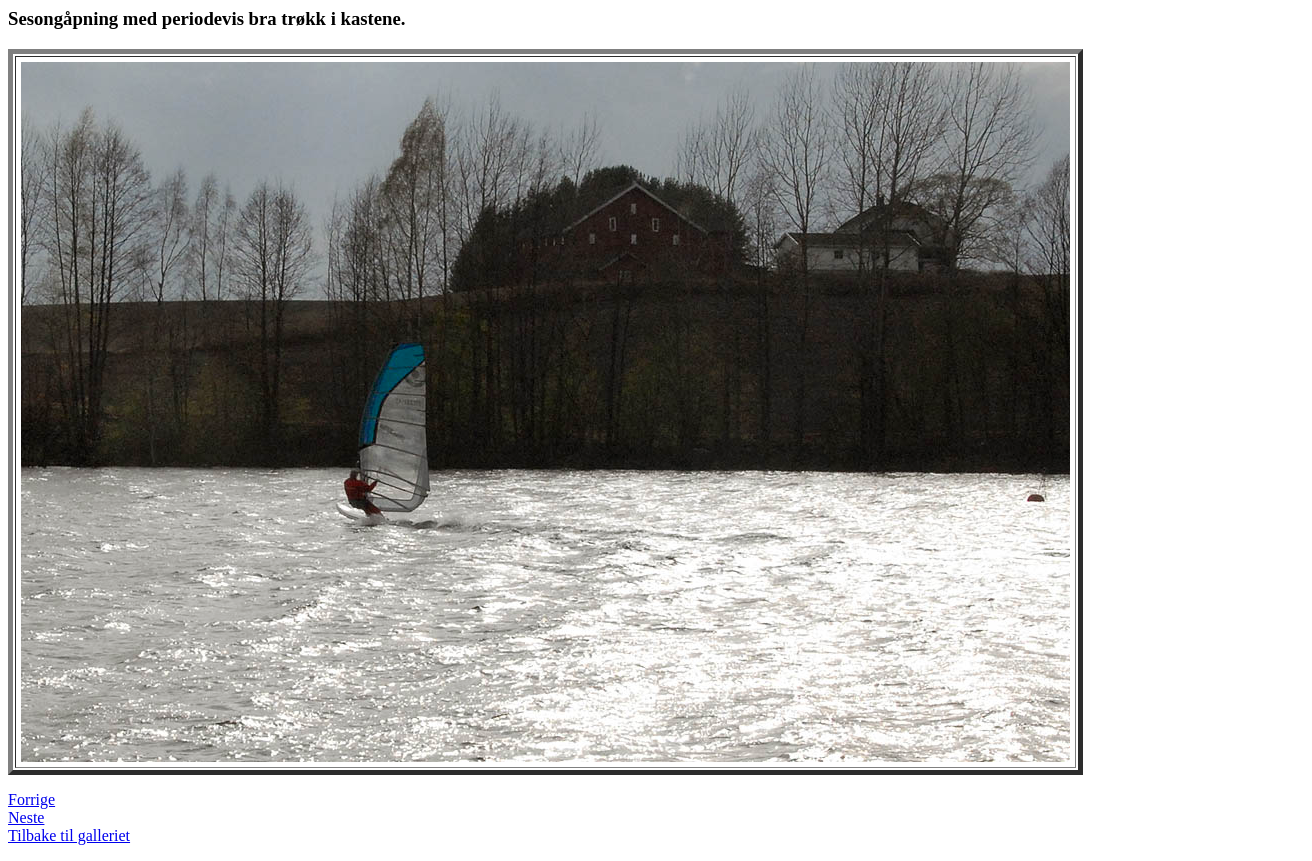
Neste (26, 817)
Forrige (31, 799)
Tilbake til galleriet (69, 835)
